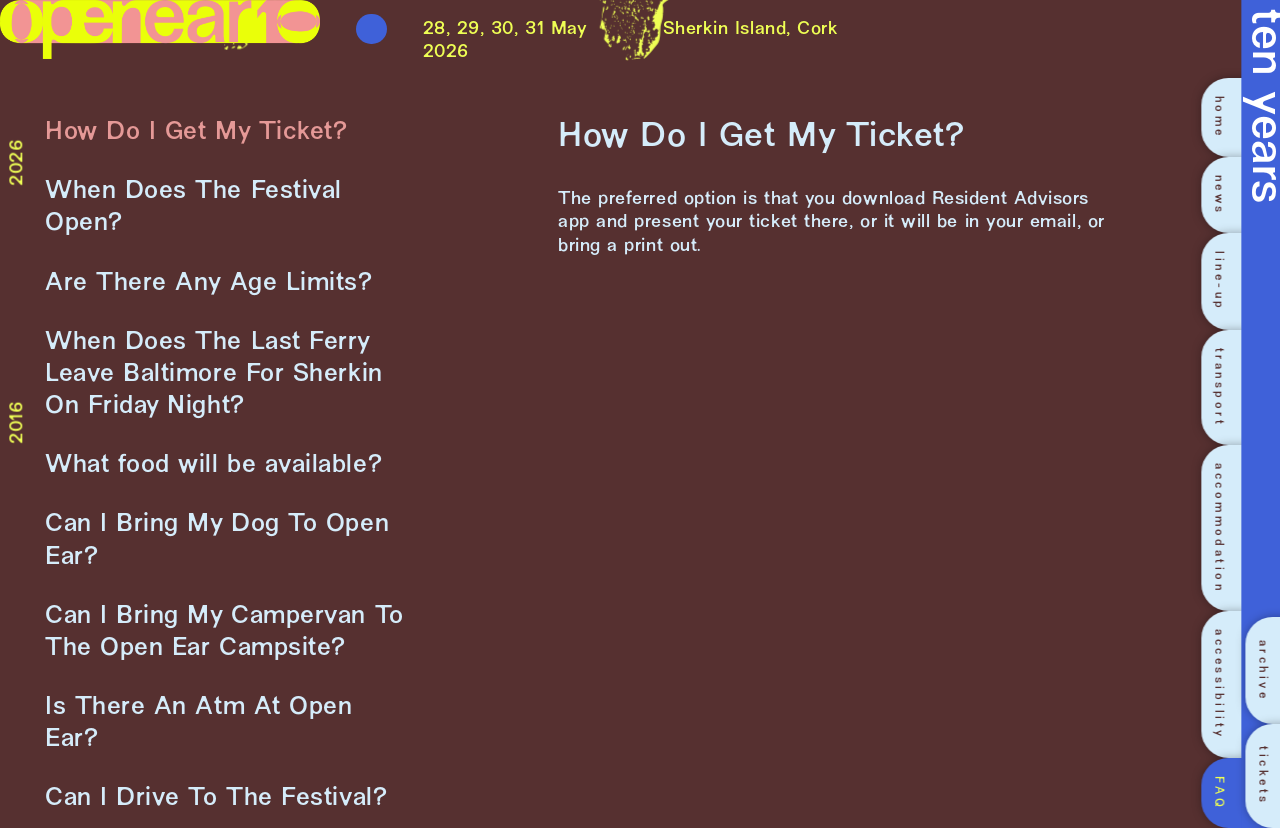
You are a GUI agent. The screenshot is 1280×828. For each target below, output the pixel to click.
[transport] (1225, 387)
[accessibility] (1225, 684)
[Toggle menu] (371, 29)
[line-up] (1225, 281)
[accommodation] (1225, 528)
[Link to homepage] (160, 41)
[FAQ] (1225, 793)
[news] (1225, 195)
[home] (1225, 117)
